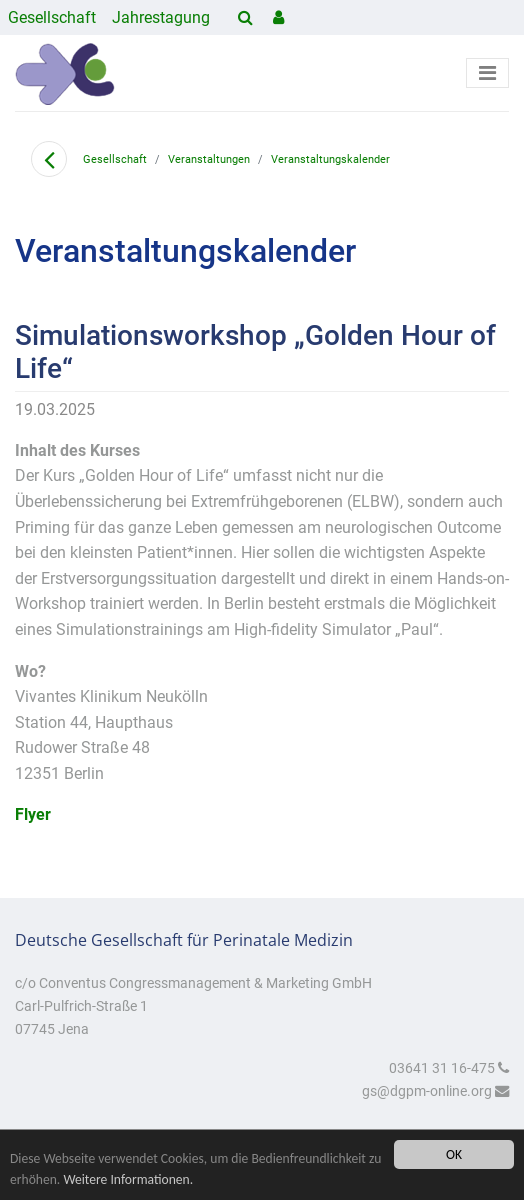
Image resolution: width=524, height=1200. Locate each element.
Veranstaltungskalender (330, 159)
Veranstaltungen (209, 159)
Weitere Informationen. (128, 1179)
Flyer (33, 814)
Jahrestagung (161, 17)
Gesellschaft (52, 17)
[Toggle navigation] (487, 73)
